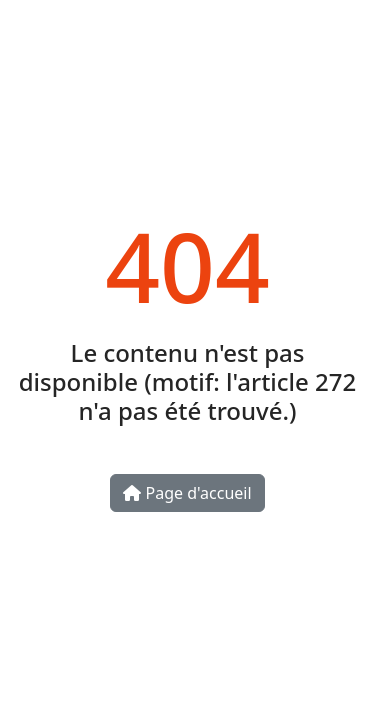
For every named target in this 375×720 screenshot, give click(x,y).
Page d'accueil (187, 493)
